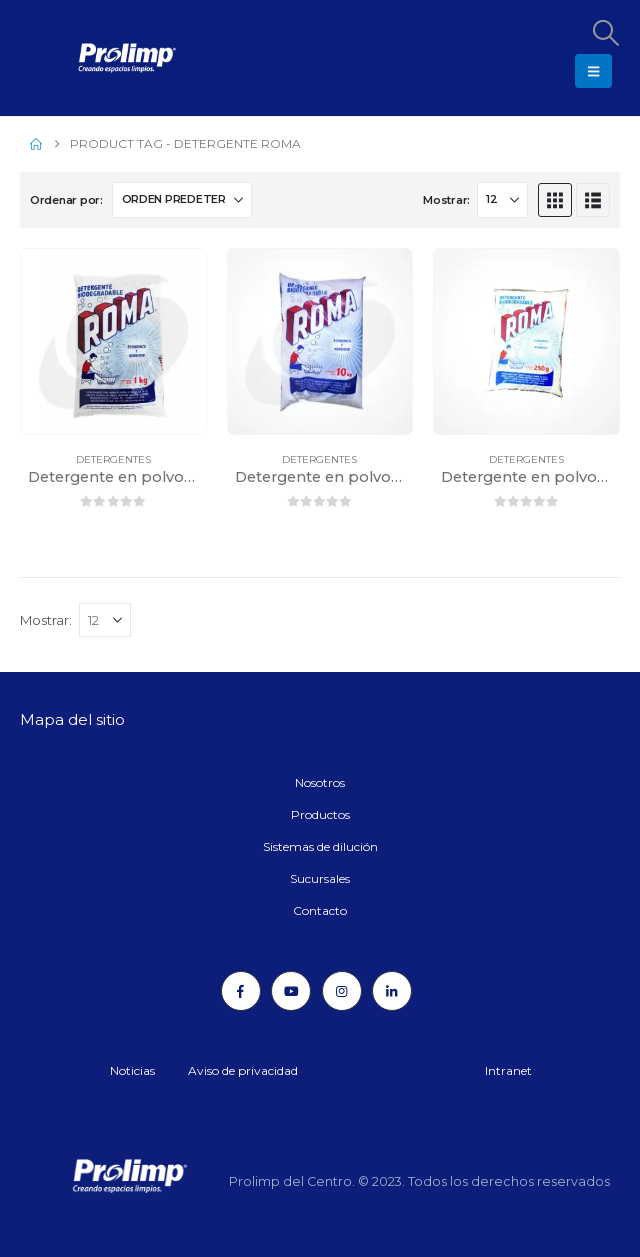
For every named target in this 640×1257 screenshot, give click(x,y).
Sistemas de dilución (320, 846)
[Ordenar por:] (182, 200)
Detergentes (113, 459)
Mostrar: (446, 200)
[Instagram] (342, 991)
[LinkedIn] (392, 991)
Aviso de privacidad (243, 1070)
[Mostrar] (502, 200)
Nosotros (320, 782)
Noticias (132, 1070)
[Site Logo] (75, 58)
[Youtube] (291, 991)
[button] (605, 33)
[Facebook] (241, 991)
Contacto (320, 910)
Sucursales (320, 878)
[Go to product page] (113, 341)
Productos (320, 814)
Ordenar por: (66, 200)
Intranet (508, 1070)
